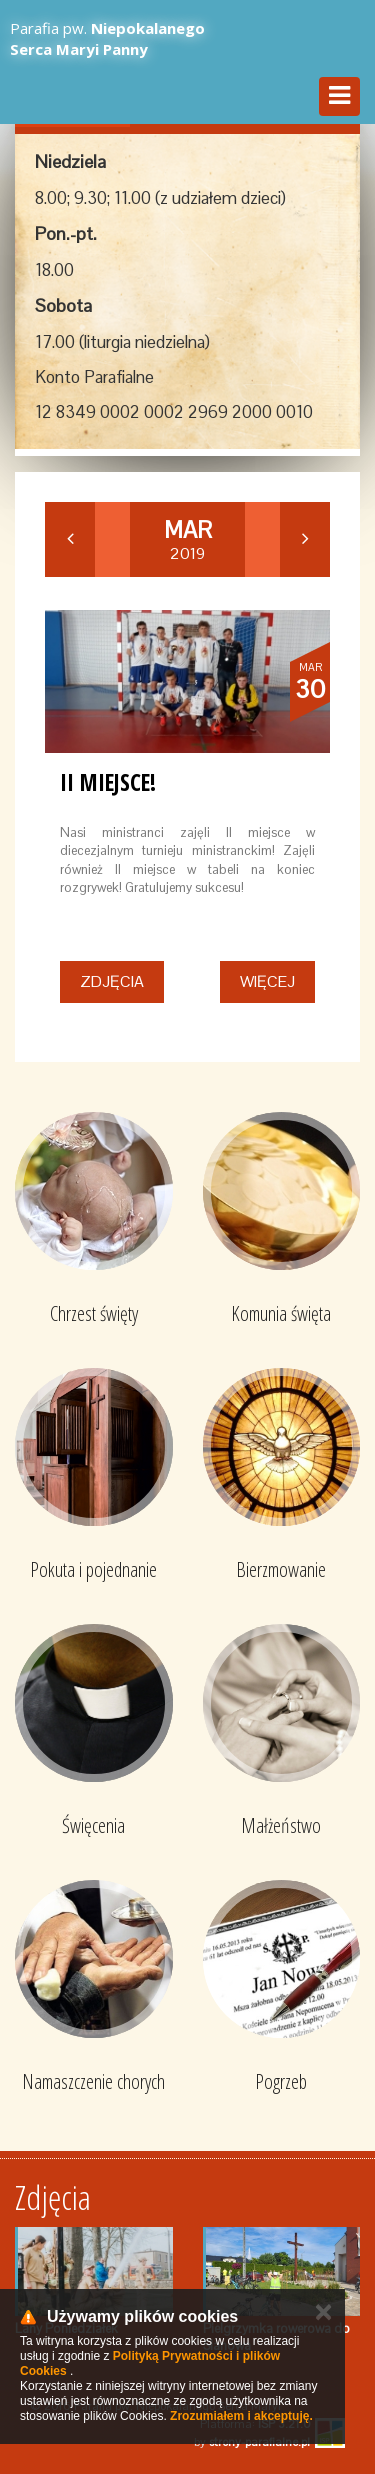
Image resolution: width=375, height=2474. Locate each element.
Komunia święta (281, 1313)
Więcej (267, 981)
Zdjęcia (112, 981)
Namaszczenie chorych (93, 2081)
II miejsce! (108, 782)
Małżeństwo (281, 1825)
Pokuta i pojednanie (93, 1569)
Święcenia (93, 1825)
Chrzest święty (94, 1313)
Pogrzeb (281, 2081)
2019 (188, 540)
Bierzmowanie (281, 1569)
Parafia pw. (107, 38)
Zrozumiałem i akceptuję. (241, 2416)
